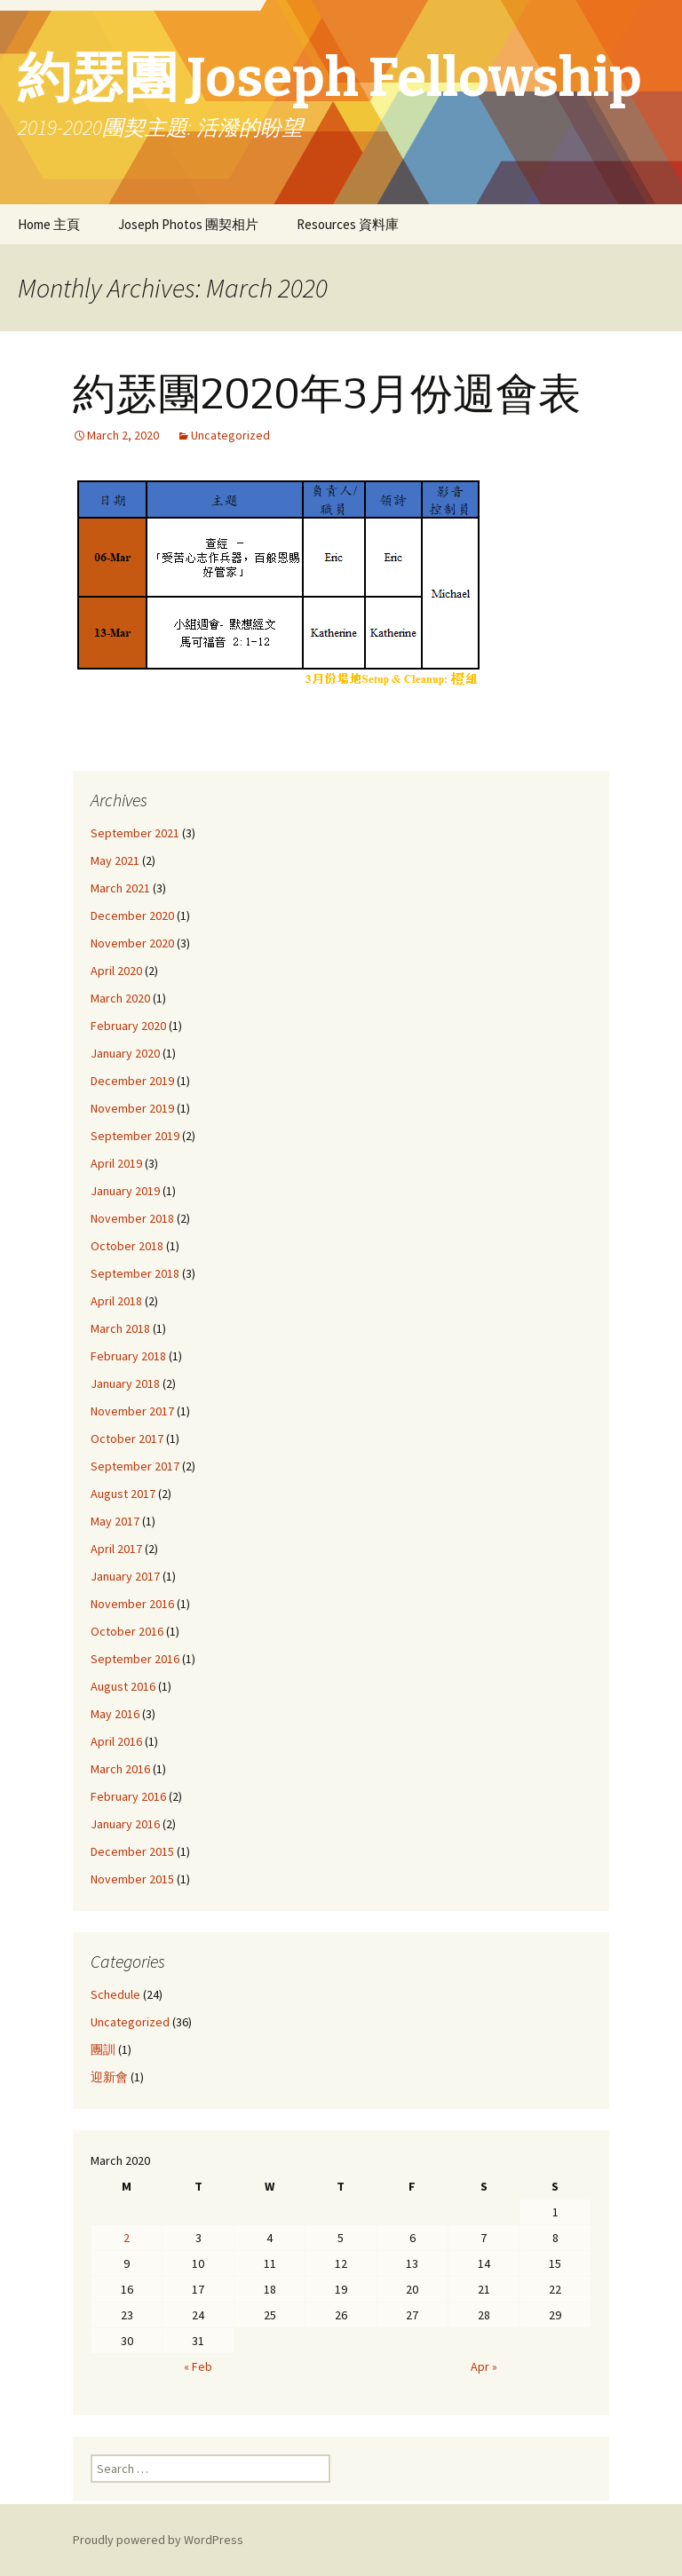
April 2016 (116, 1741)
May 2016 (115, 1714)
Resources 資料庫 (348, 224)
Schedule (115, 1994)
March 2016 (120, 1769)
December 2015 (132, 1851)
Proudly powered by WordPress (158, 2540)
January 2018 (125, 1383)
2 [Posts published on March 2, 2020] (126, 2238)
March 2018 (120, 1328)
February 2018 (128, 1356)
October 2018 (127, 1246)
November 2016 (132, 1604)
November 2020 (132, 943)
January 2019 (125, 1191)
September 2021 (135, 833)
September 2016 (135, 1659)
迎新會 (109, 2077)
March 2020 (120, 998)
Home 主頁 (49, 224)
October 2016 (127, 1631)
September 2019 (135, 1136)
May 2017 (115, 1521)
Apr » (484, 2366)
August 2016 (123, 1686)
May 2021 (115, 860)
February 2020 (128, 1026)
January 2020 (125, 1053)
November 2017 (132, 1411)
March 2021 (120, 888)
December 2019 (132, 1081)
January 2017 (125, 1576)
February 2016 (128, 1796)
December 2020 (132, 915)
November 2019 (132, 1108)
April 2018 (116, 1301)
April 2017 (116, 1549)
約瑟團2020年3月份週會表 (327, 394)
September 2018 (135, 1273)
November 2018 (132, 1218)
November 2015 (132, 1879)
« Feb (198, 2366)
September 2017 (135, 1466)
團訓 (103, 2049)
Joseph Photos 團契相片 (188, 224)
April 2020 (116, 971)
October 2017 (127, 1439)
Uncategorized (230, 435)
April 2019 (116, 1163)
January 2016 (125, 1824)
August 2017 (123, 1494)
